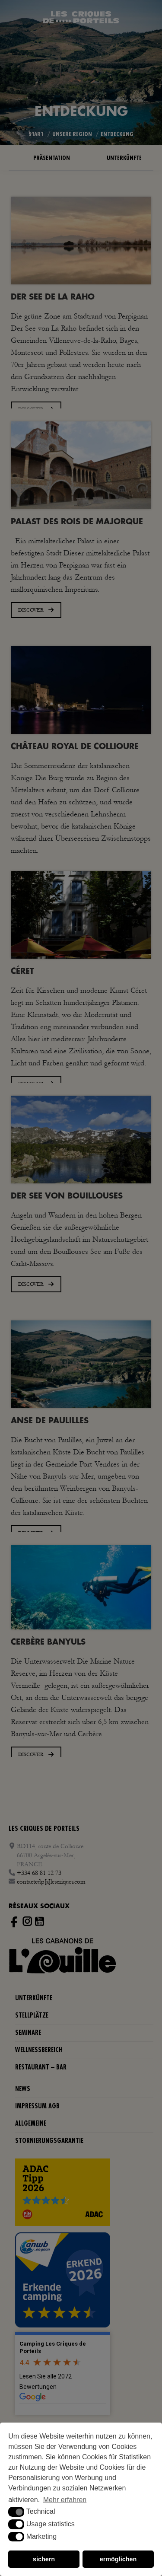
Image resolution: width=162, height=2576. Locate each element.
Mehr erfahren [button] (65, 2499)
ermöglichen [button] (118, 2559)
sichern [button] (44, 2559)
